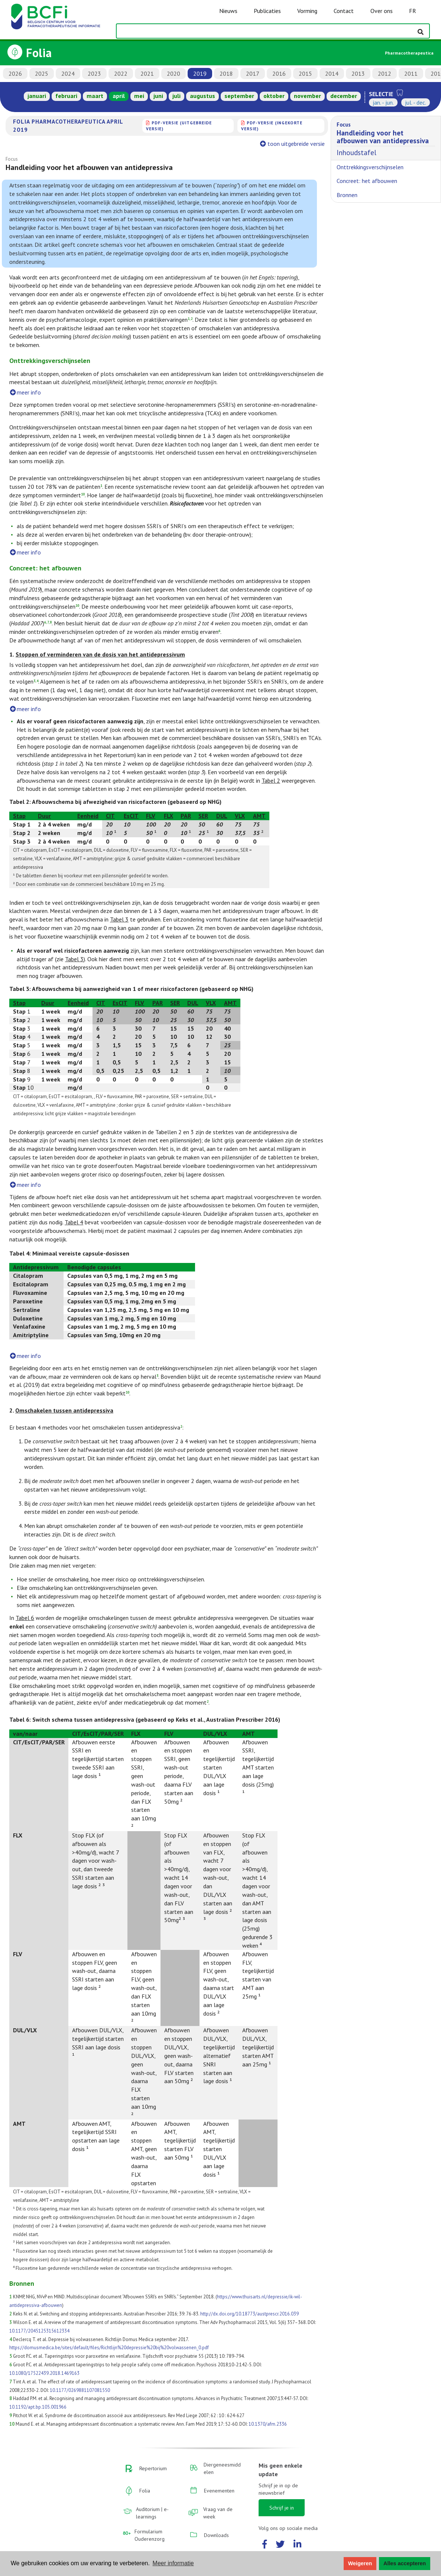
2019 (200, 73)
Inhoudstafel (386, 138)
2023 (94, 73)
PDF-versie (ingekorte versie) (271, 125)
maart (95, 95)
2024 (68, 73)
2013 (358, 73)
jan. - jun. (383, 102)
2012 (384, 73)
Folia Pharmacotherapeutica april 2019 (68, 125)
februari (66, 95)
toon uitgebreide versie (293, 143)
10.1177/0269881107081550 (80, 2390)
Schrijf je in (281, 2507)
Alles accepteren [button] (404, 2563)
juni (158, 95)
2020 (173, 73)
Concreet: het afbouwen (367, 180)
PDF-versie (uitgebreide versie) (179, 125)
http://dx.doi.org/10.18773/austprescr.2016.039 (249, 2314)
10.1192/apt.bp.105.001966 (38, 2407)
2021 (147, 73)
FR (412, 10)
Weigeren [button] (360, 2563)
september (239, 95)
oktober (274, 95)
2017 (252, 73)
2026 (15, 73)
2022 (120, 73)
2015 (305, 73)
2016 (279, 73)
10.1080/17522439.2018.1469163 (44, 2373)
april (119, 95)
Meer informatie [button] (173, 2563)
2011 (411, 73)
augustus (202, 95)
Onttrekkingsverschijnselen (370, 167)
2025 (41, 73)
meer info (25, 392)
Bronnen (347, 195)
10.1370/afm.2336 (268, 2424)
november (307, 95)
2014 (331, 73)
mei (139, 95)
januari (36, 95)
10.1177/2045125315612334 (39, 2331)
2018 (226, 73)
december (343, 95)
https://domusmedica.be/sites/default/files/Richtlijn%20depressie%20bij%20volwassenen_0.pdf (109, 2347)
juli (176, 95)
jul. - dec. (415, 102)
